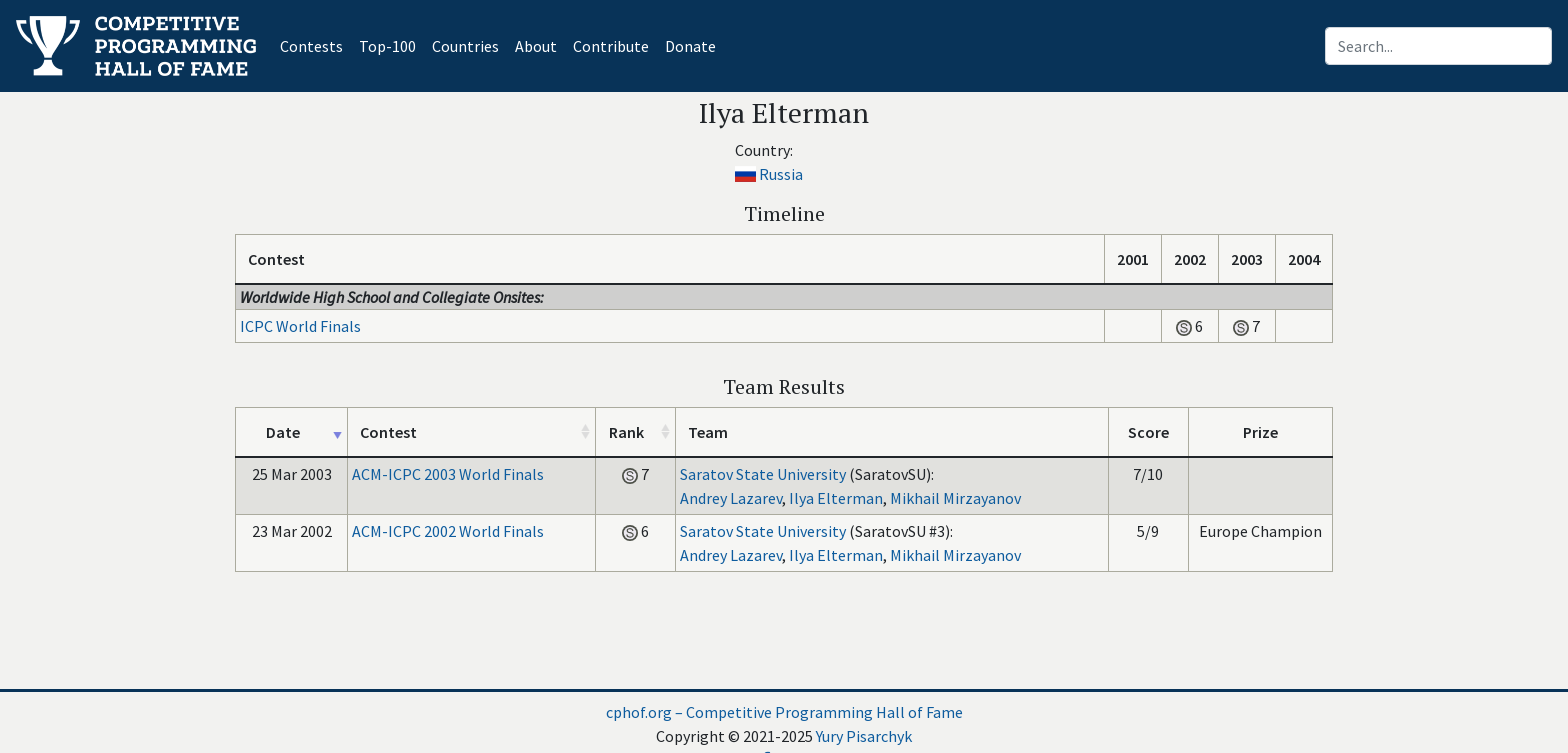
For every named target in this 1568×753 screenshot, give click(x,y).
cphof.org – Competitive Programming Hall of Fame (784, 712)
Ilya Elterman (836, 498)
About (536, 46)
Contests (315, 44)
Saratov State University (763, 474)
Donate (690, 46)
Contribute (611, 46)
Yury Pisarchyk (864, 736)
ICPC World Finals (300, 326)
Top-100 (387, 46)
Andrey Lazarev (731, 498)
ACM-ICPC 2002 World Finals (448, 531)
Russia (781, 174)
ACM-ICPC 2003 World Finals (448, 474)
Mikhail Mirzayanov (955, 498)
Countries (465, 46)
